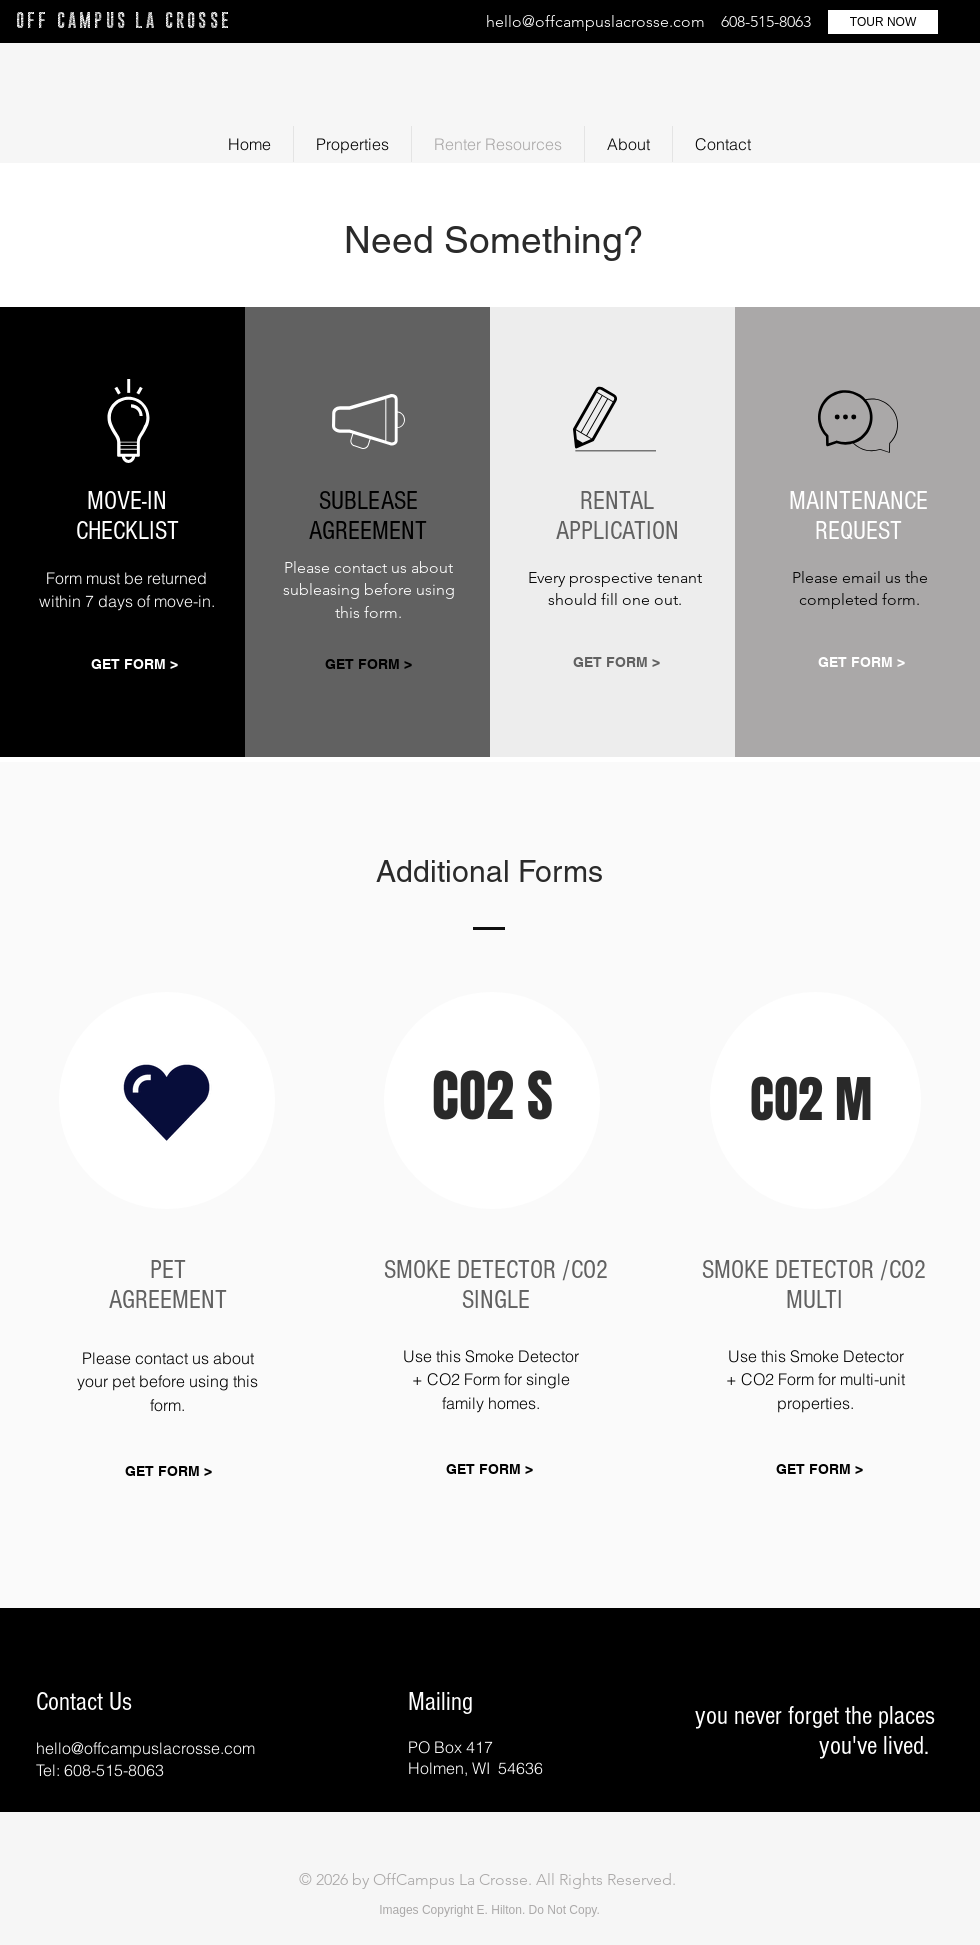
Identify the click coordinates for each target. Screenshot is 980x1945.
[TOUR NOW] (883, 22)
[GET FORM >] (134, 665)
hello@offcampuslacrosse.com (595, 21)
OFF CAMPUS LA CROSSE (124, 20)
